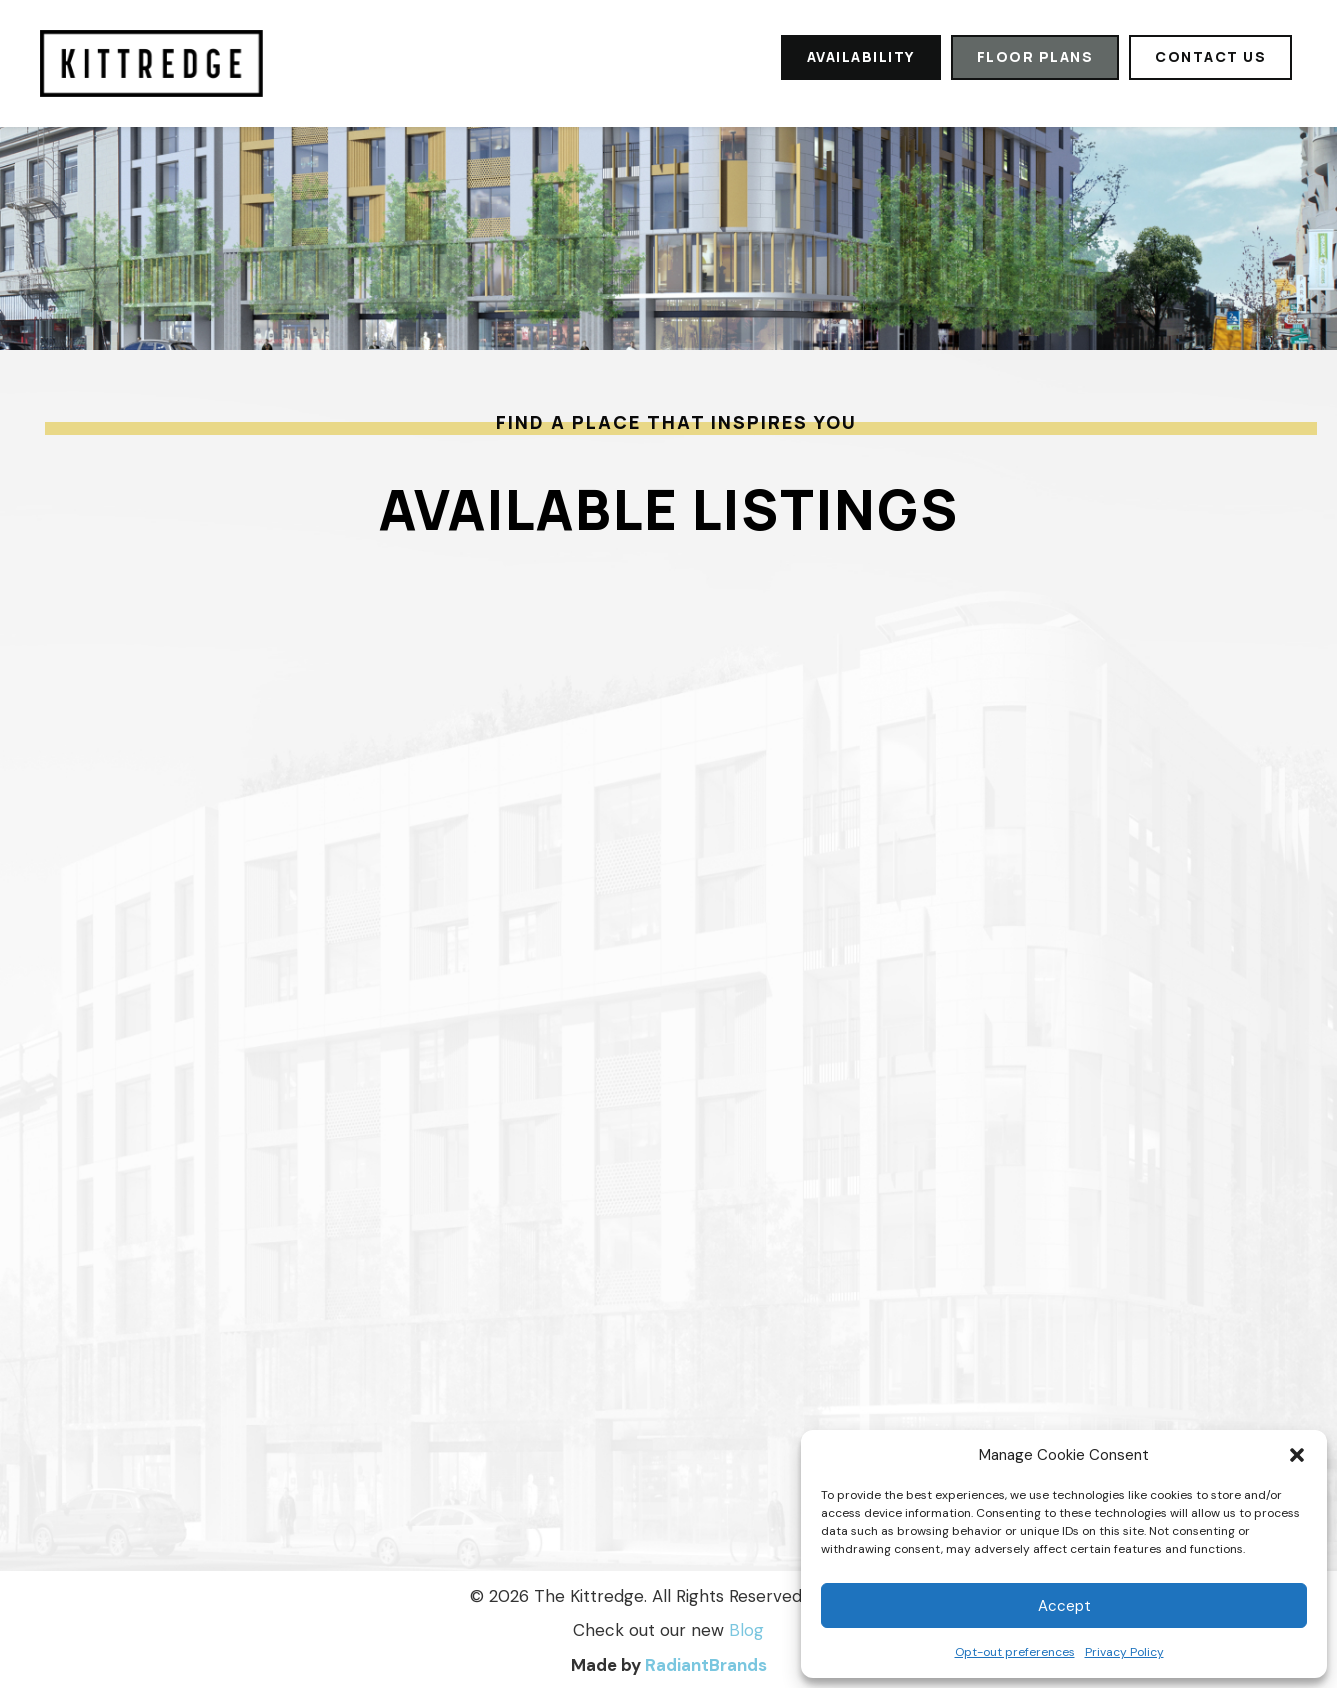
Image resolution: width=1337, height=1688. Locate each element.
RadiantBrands (706, 1665)
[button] (1297, 1455)
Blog (746, 1630)
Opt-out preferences (1015, 1652)
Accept (1064, 1606)
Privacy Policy (1124, 1652)
